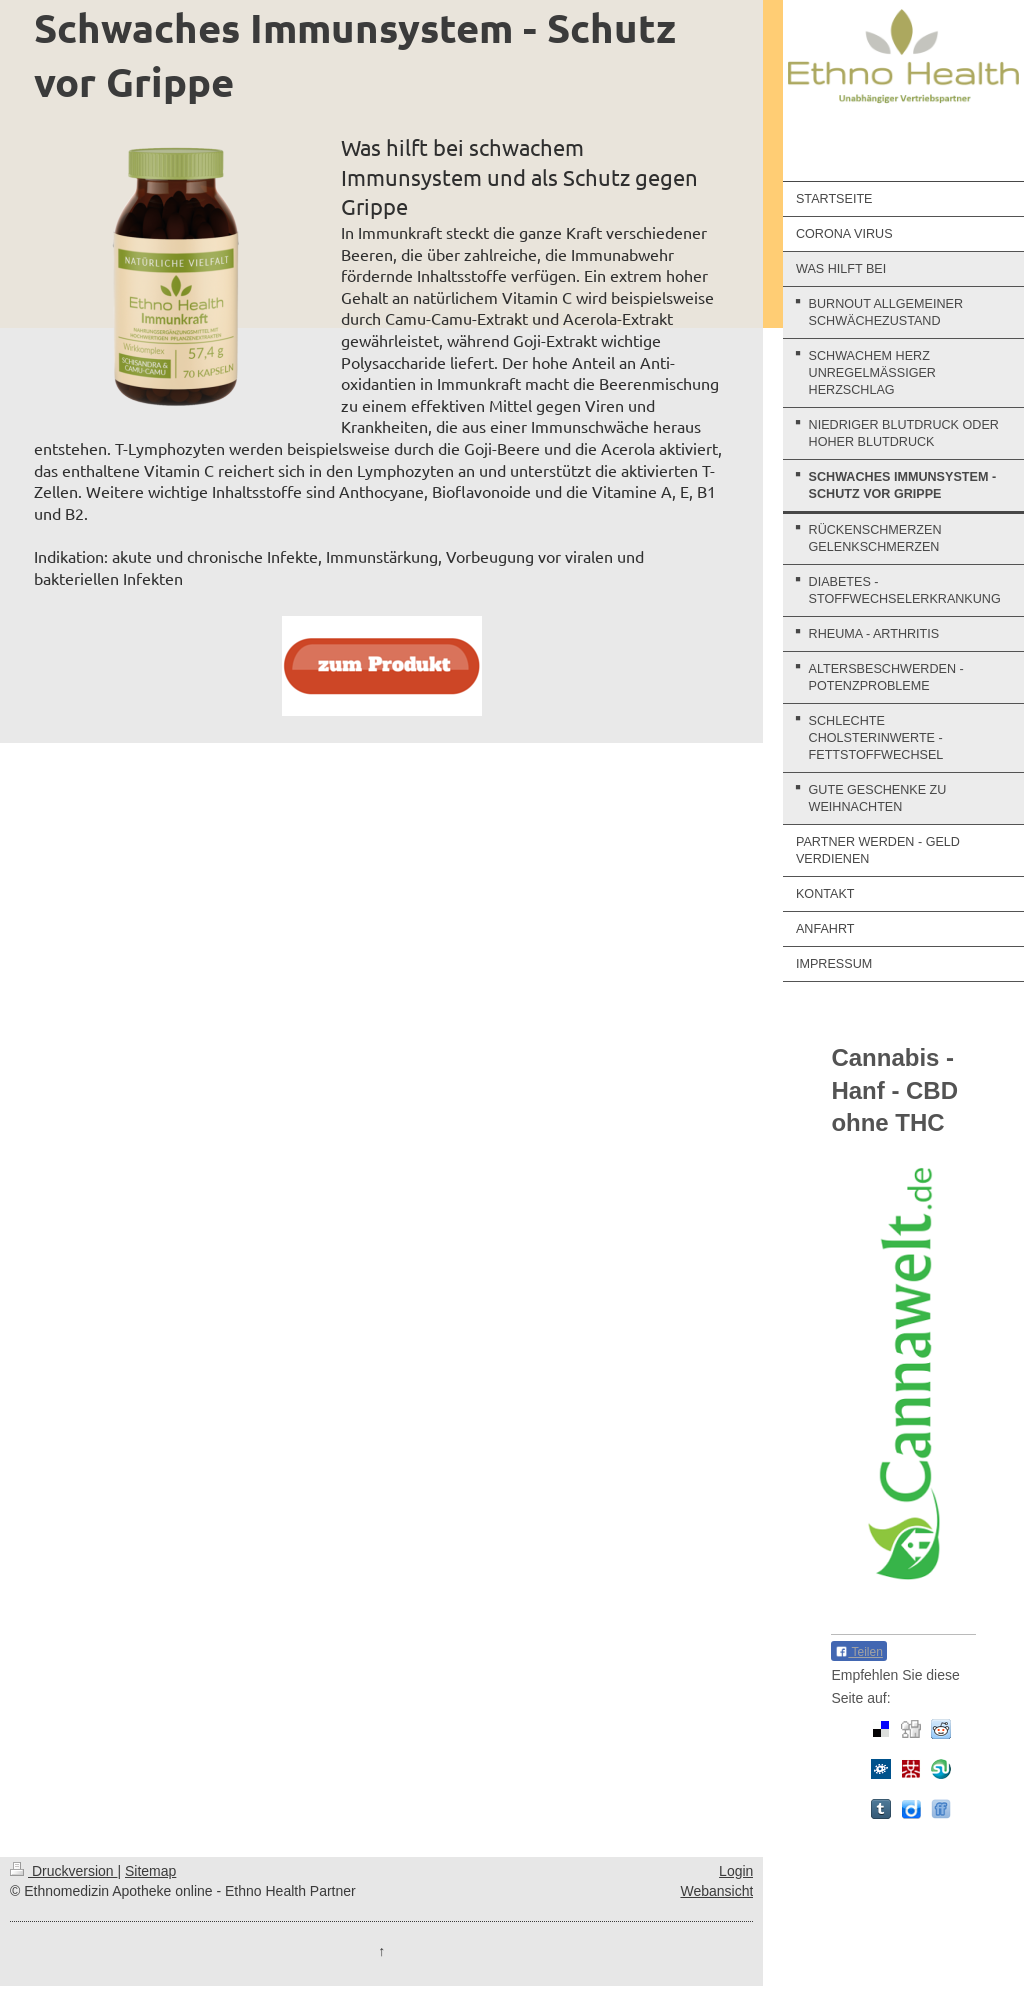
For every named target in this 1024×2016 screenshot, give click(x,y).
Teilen (858, 1652)
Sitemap (150, 1871)
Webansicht (716, 1891)
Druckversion (63, 1871)
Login (736, 1871)
